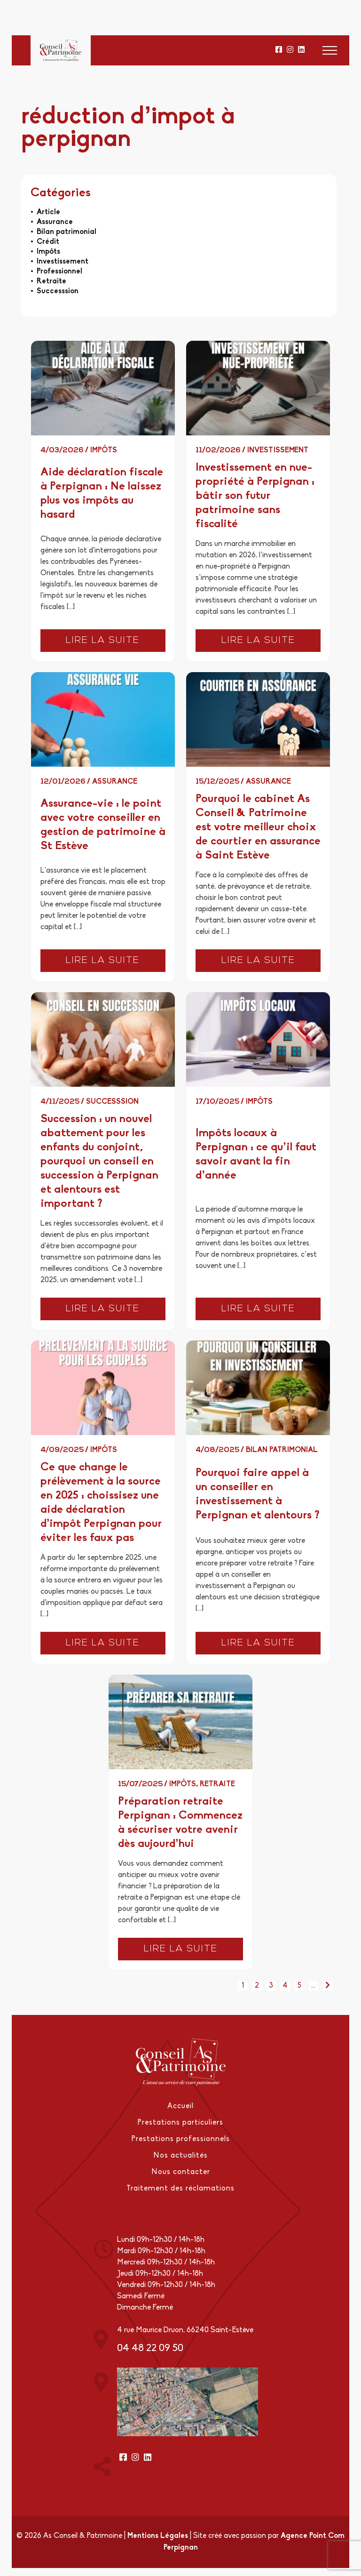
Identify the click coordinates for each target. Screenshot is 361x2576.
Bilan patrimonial (66, 232)
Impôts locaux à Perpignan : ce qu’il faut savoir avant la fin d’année (256, 1155)
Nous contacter (180, 2171)
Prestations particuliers (180, 2123)
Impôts (48, 252)
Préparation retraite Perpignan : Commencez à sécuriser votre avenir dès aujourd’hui (180, 1823)
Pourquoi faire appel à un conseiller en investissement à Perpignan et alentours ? (257, 1495)
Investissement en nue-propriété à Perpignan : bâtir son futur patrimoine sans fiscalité (255, 496)
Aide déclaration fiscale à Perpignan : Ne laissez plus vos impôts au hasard (101, 494)
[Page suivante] (327, 1985)
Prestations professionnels (181, 2139)
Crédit (48, 242)
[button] (329, 50)
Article (48, 212)
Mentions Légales (157, 2533)
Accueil (180, 2107)
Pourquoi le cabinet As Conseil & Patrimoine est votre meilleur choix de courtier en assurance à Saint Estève (258, 827)
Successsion (57, 291)
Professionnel (59, 271)
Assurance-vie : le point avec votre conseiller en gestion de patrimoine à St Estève (102, 825)
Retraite (51, 281)
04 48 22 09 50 (150, 2346)
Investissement (62, 261)
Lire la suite (102, 640)
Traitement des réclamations (180, 2187)
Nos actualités (180, 2155)
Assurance (55, 222)
